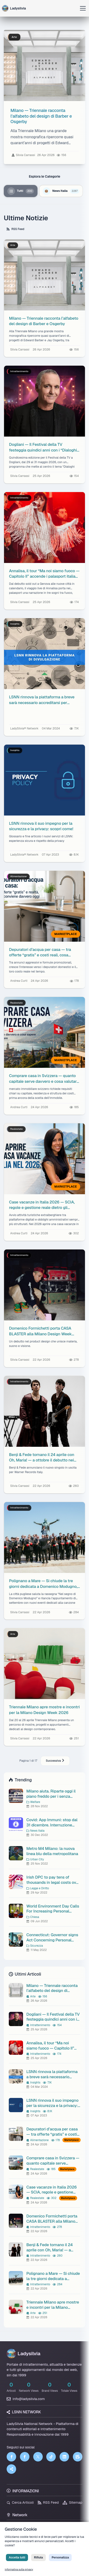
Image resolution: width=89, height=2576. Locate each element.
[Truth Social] (11, 2469)
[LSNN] (77, 2456)
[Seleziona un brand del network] (44, 2526)
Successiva (55, 1761)
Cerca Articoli (20, 2502)
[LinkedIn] (64, 2456)
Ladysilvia (23, 2353)
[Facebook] (11, 2456)
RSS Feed (15, 229)
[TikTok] (51, 2456)
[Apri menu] (83, 8)
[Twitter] (38, 2456)
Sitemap (72, 2502)
